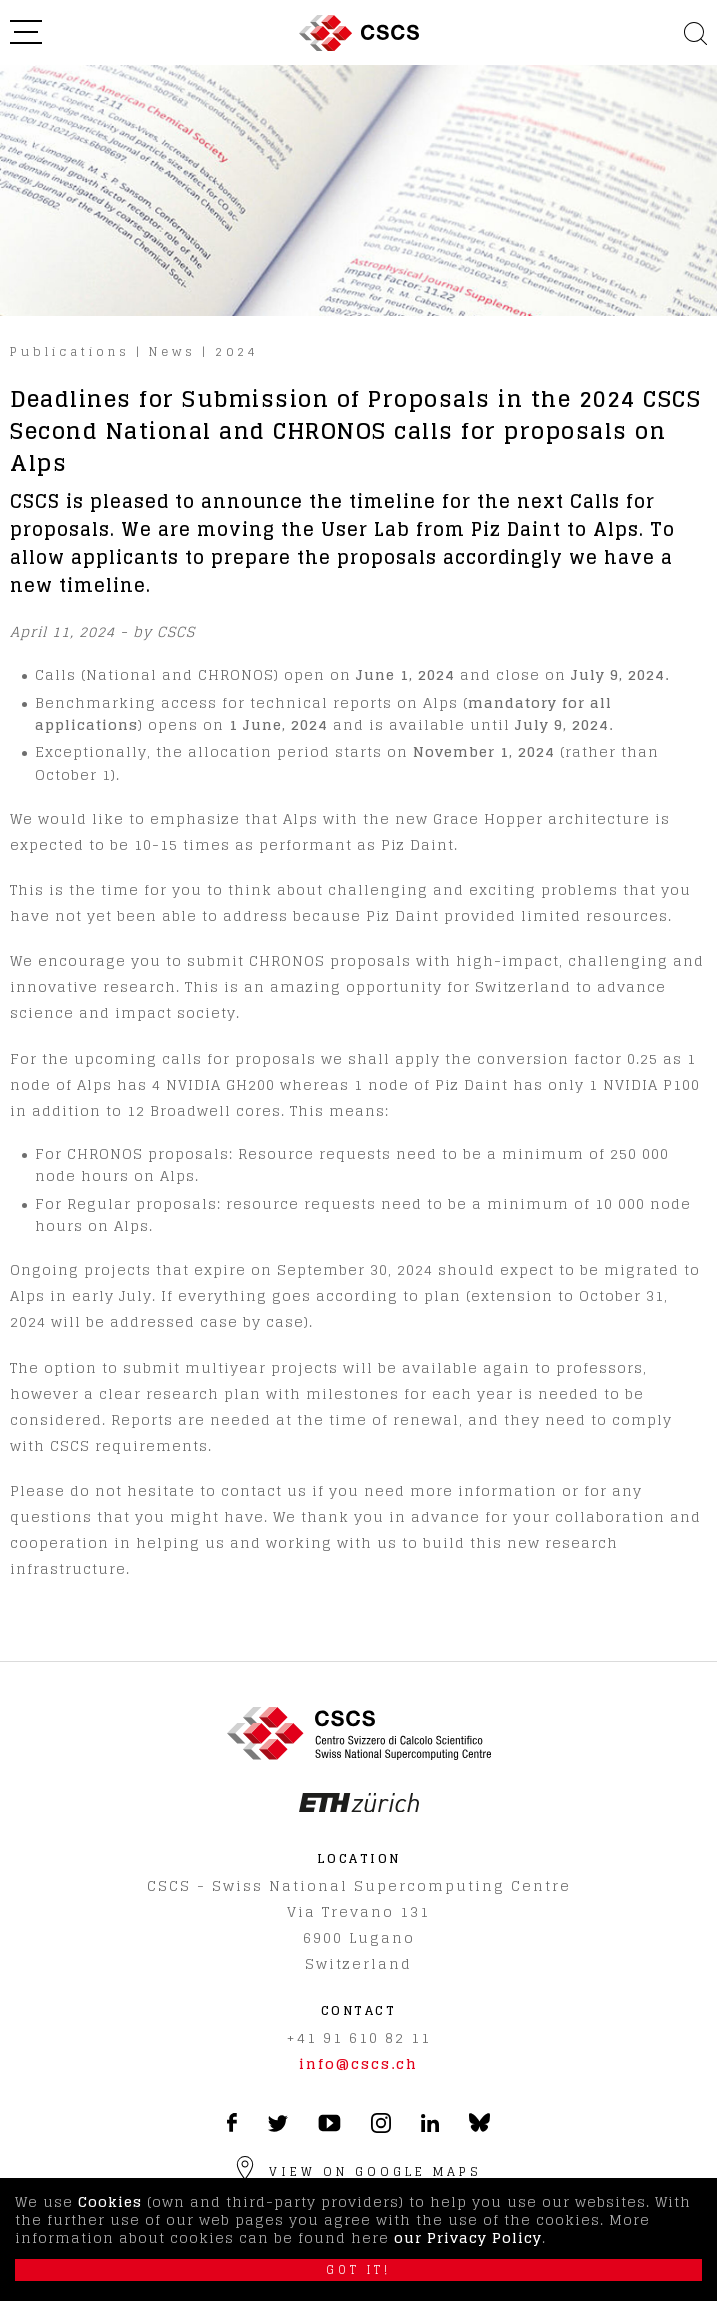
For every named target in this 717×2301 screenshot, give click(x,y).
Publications (70, 351)
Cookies (110, 2201)
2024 (237, 351)
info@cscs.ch (358, 2063)
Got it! (358, 2270)
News (172, 351)
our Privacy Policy (468, 2237)
